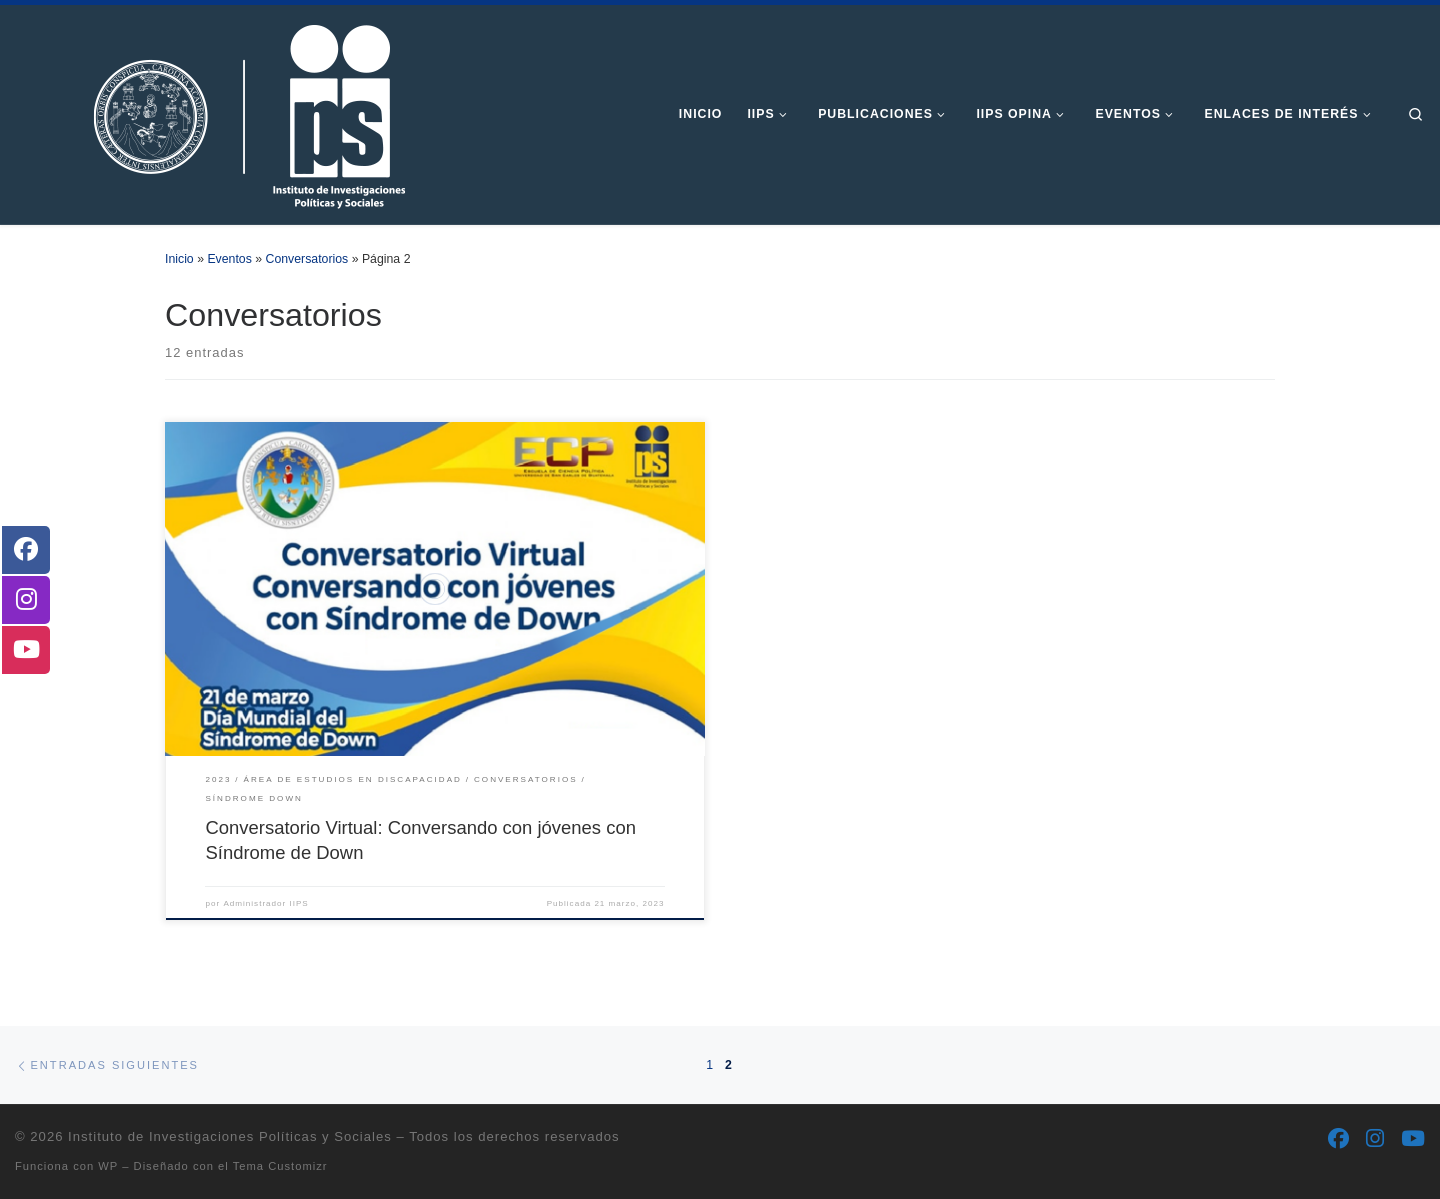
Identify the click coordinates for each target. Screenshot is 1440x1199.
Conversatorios (307, 259)
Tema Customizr (280, 1166)
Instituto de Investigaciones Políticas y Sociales (230, 1136)
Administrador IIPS (265, 903)
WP (108, 1166)
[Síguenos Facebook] (1338, 1139)
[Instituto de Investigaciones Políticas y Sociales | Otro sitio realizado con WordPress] (215, 112)
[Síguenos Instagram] (1375, 1139)
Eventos (229, 259)
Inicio (179, 259)
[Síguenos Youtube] (1413, 1139)
